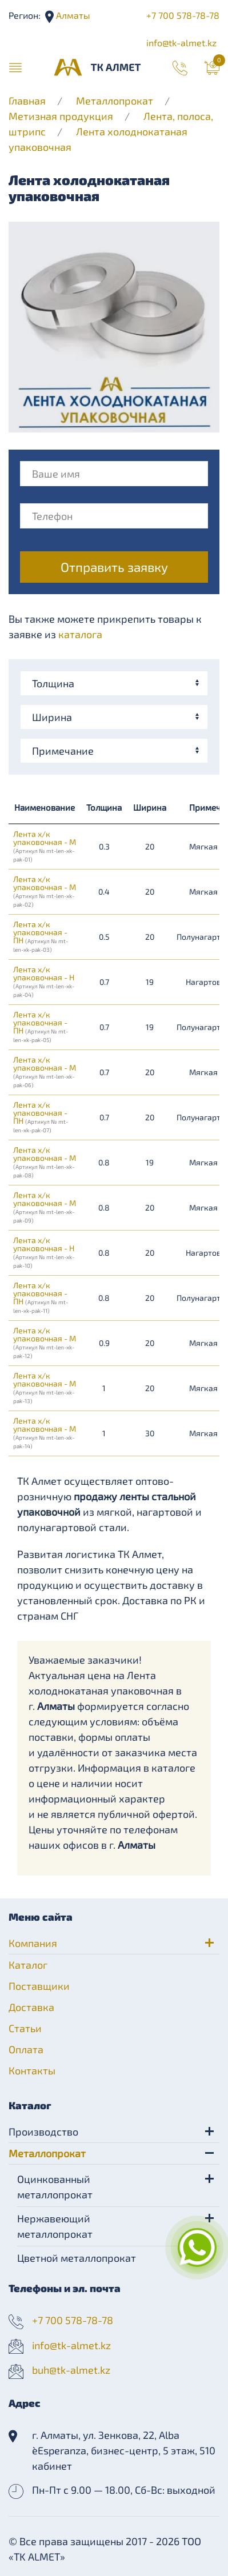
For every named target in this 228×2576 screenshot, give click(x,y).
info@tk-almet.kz (181, 42)
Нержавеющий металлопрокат (55, 2226)
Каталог (28, 1964)
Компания (33, 1943)
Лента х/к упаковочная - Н (43, 981)
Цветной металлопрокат (76, 2258)
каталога (80, 634)
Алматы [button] (72, 15)
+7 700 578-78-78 (182, 15)
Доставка (31, 2007)
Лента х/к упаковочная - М (44, 846)
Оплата (26, 2049)
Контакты (32, 2070)
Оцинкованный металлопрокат (55, 2187)
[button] (15, 67)
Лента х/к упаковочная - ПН (40, 936)
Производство (43, 2131)
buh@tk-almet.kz (71, 2369)
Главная (27, 100)
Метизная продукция (61, 116)
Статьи (25, 2028)
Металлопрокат (114, 100)
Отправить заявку (114, 567)
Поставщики (39, 1986)
